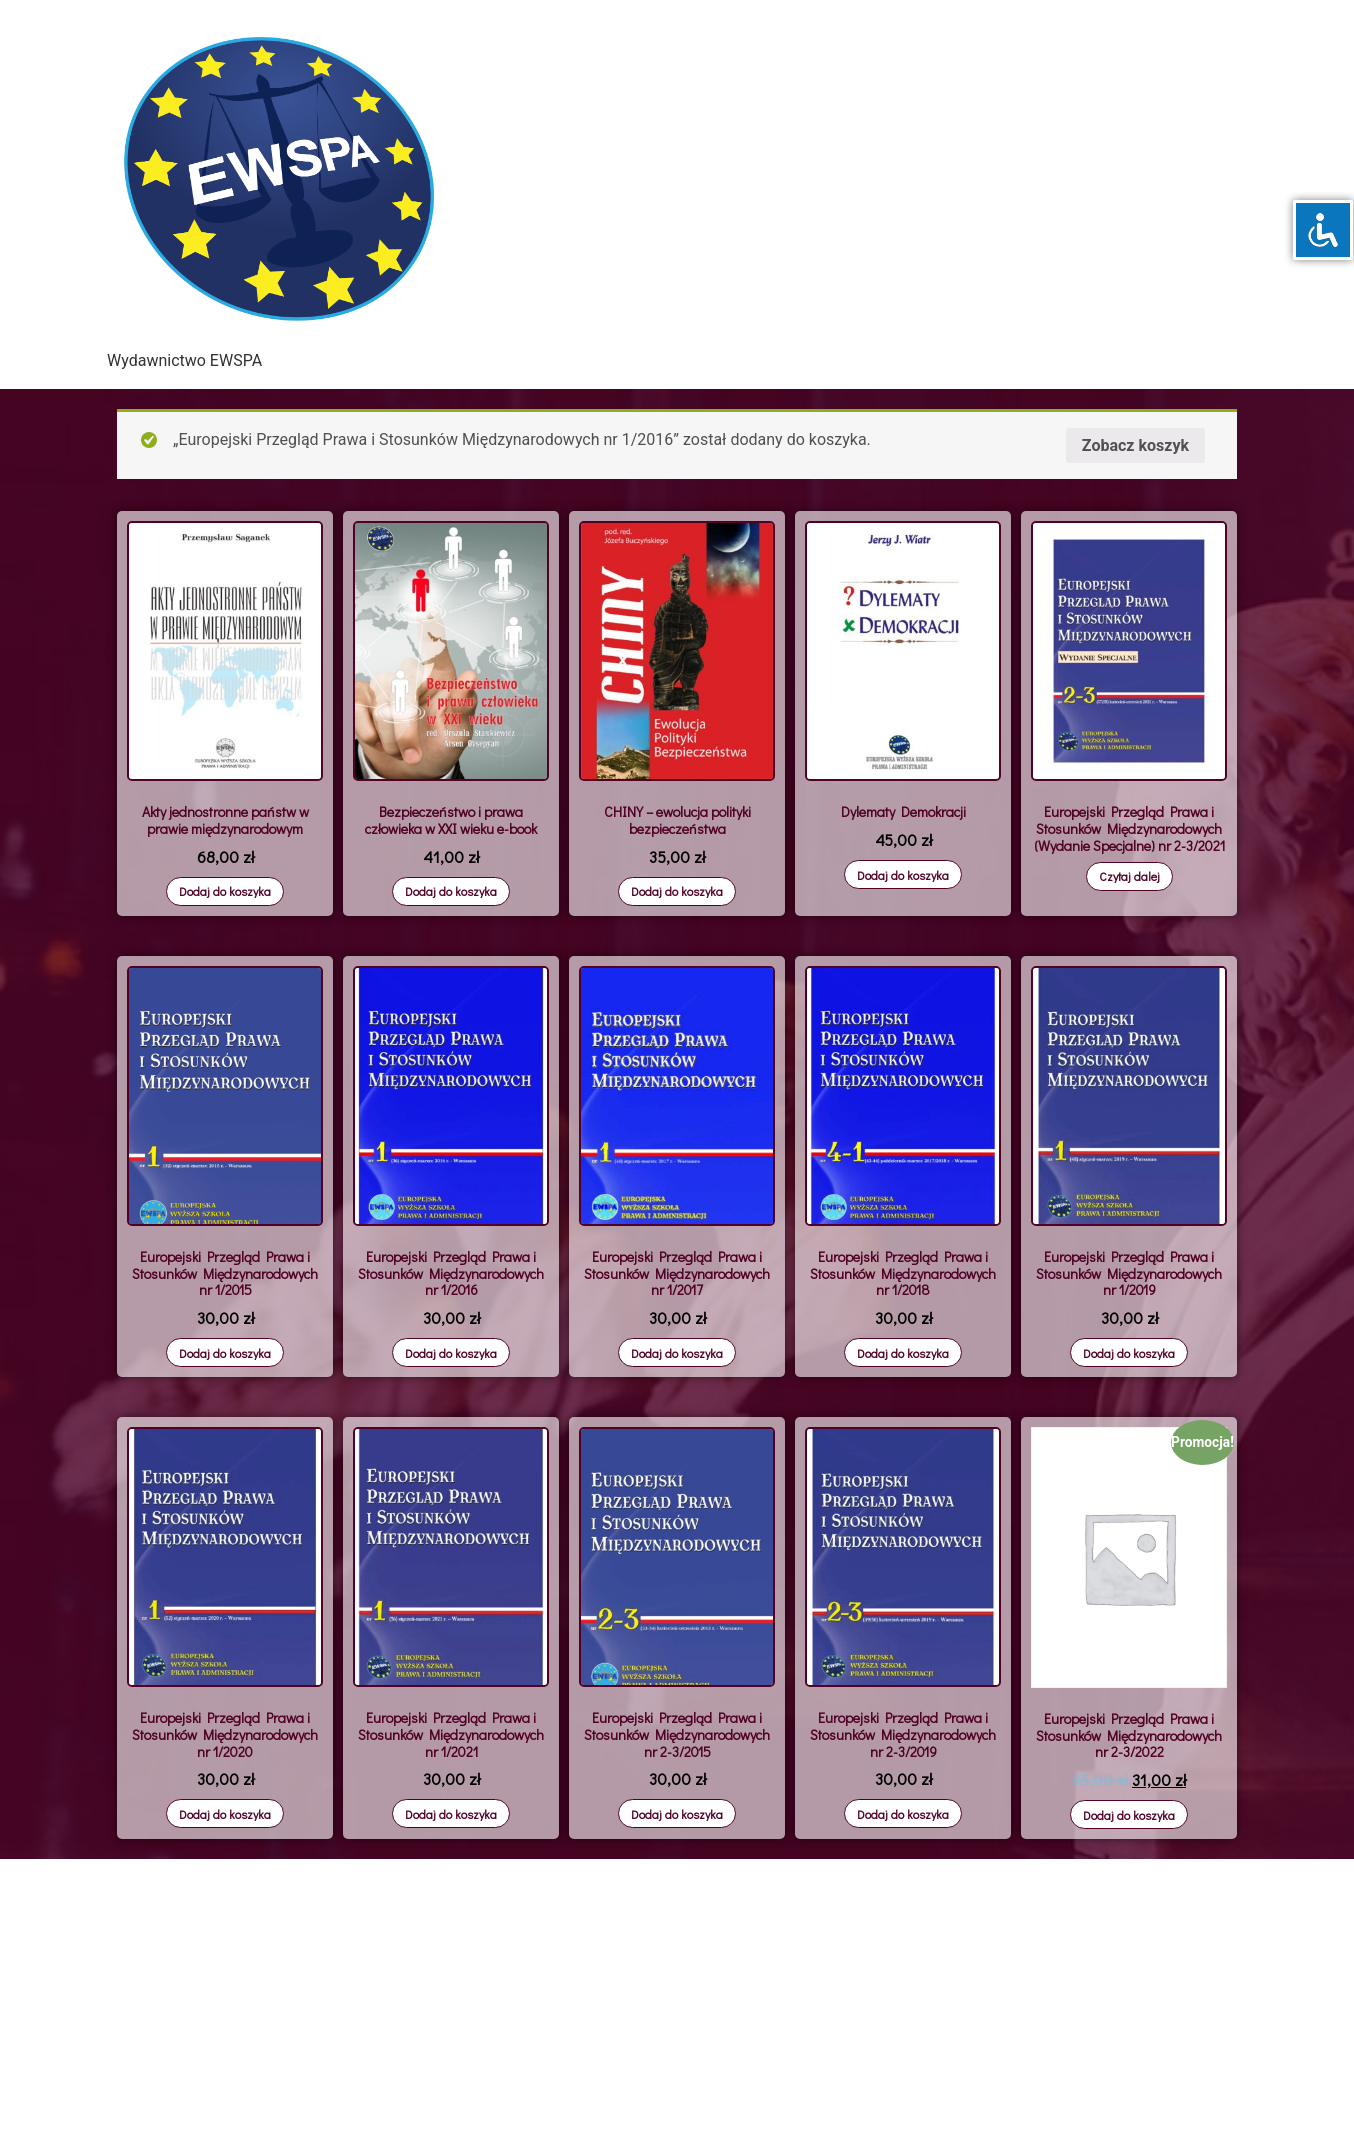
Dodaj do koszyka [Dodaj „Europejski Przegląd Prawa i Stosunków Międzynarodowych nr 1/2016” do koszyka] (451, 1353)
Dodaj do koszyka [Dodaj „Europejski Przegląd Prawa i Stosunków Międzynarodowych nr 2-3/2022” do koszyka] (1129, 1815)
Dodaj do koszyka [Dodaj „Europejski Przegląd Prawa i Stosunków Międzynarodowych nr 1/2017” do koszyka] (677, 1353)
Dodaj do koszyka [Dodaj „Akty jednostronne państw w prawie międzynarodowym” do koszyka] (225, 891)
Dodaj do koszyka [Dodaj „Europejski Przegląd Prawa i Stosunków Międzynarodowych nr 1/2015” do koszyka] (225, 1353)
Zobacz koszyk (1135, 445)
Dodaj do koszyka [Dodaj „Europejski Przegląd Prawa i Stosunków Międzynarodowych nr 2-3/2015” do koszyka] (677, 1814)
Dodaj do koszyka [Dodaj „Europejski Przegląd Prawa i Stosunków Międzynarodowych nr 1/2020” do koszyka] (225, 1814)
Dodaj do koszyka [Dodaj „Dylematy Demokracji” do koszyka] (903, 875)
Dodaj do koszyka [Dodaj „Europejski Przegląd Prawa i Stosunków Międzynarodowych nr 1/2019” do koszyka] (1129, 1353)
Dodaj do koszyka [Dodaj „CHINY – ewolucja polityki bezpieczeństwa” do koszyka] (677, 891)
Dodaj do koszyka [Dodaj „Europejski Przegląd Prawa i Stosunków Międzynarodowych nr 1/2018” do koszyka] (903, 1353)
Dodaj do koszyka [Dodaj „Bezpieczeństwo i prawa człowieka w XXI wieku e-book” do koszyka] (451, 891)
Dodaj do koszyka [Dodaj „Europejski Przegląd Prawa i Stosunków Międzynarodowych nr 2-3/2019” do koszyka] (903, 1814)
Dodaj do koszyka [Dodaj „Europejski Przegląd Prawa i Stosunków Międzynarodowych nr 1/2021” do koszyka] (451, 1814)
